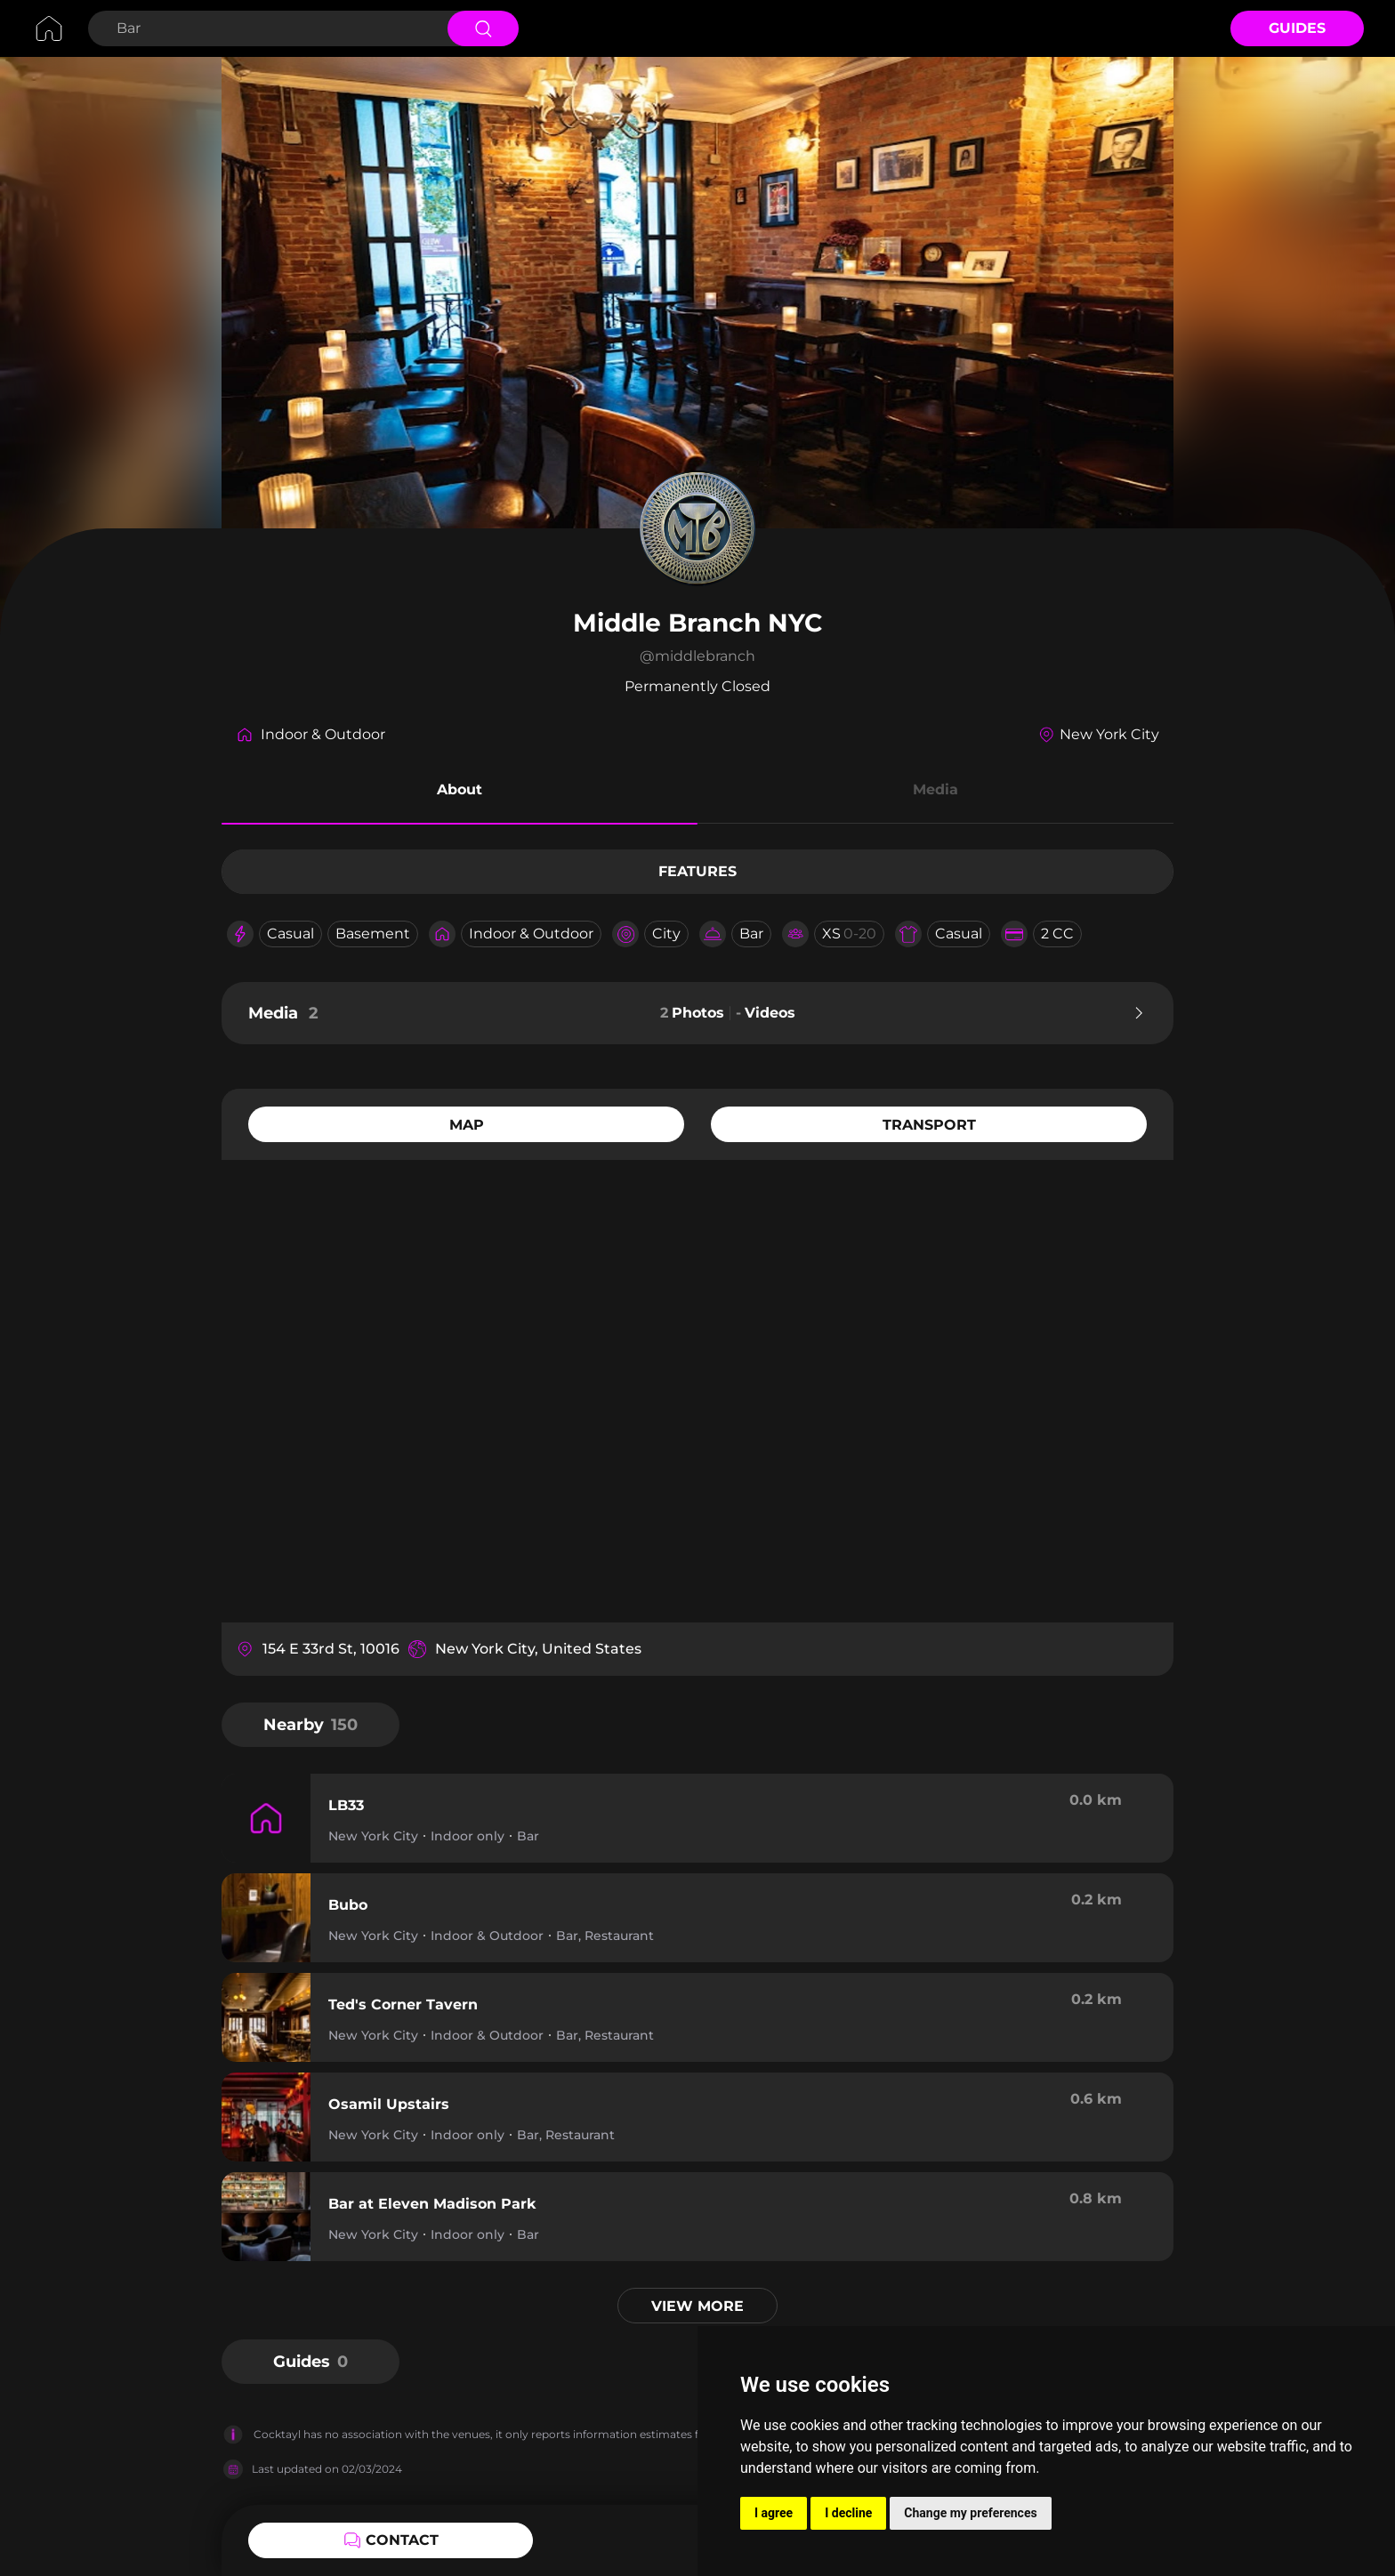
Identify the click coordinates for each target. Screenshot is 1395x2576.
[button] (460, 792)
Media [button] (935, 789)
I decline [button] (848, 2513)
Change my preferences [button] (970, 2513)
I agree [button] (773, 2513)
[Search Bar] (266, 28)
